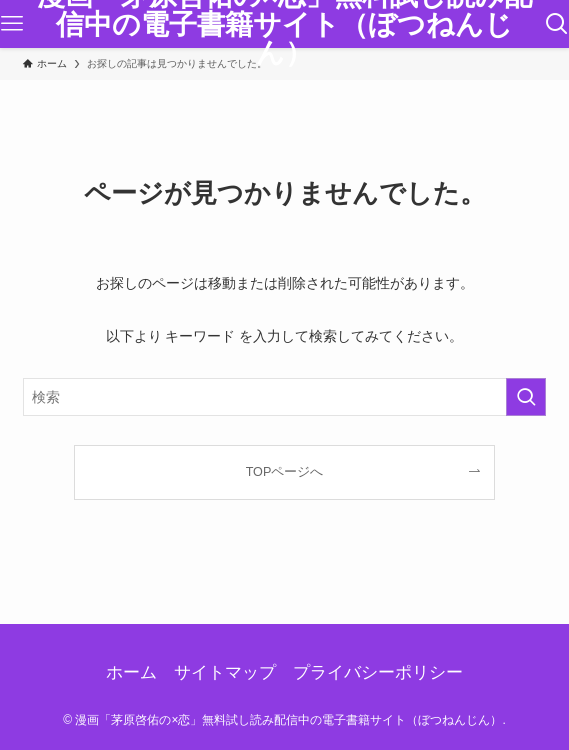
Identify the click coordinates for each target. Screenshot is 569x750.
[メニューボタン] (12, 24)
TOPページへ (285, 472)
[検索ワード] (285, 397)
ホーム (131, 672)
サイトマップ (225, 672)
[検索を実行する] (526, 397)
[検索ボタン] (557, 24)
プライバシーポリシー (378, 672)
